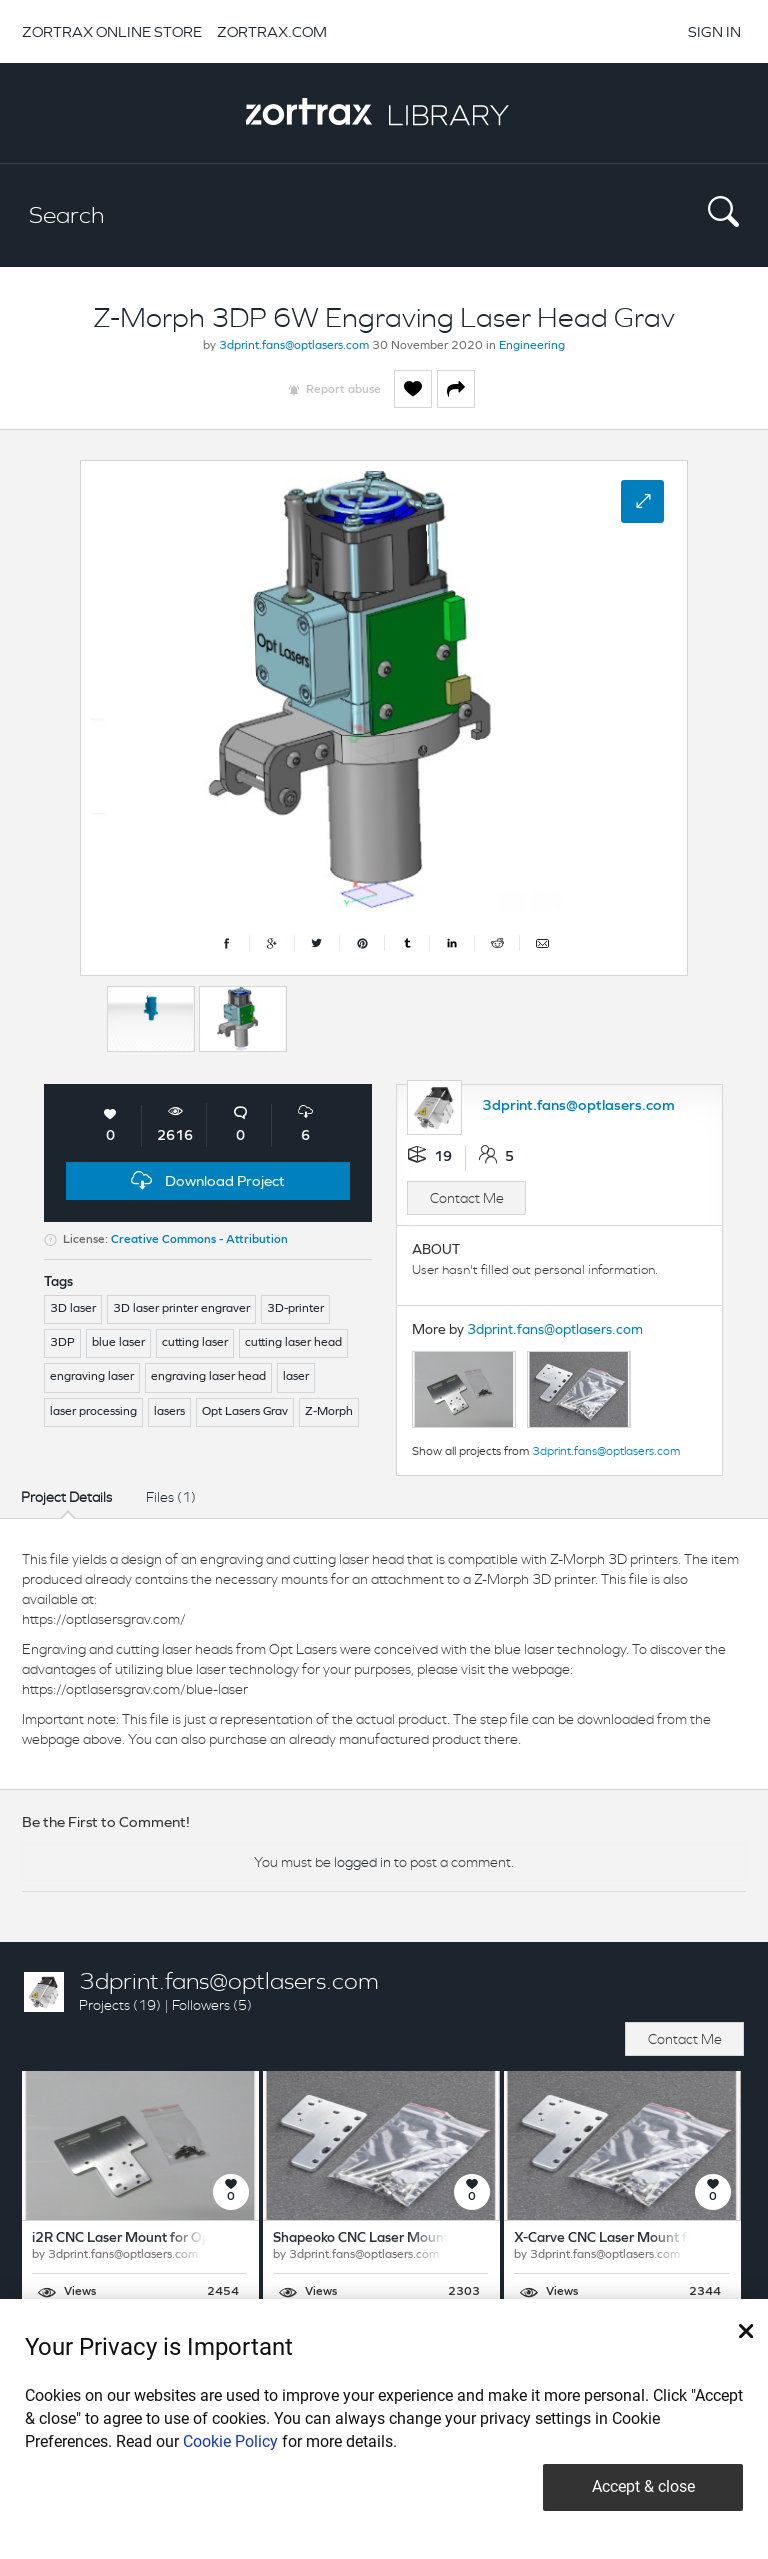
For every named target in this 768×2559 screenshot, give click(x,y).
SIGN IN (714, 31)
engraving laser (92, 1377)
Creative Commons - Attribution (199, 1240)
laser (296, 1377)
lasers (169, 1412)
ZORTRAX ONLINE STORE (112, 31)
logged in (362, 1862)
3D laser (73, 1309)
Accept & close (643, 2486)
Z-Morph (329, 1412)
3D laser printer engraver (181, 1309)
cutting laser (195, 1343)
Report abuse (343, 390)
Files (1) (171, 1497)
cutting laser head (293, 1343)
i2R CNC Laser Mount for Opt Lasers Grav (162, 2238)
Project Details (66, 1497)
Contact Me (467, 1198)
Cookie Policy (230, 2441)
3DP (62, 1343)
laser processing (93, 1412)
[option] (151, 1019)
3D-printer (295, 1309)
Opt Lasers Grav (245, 1412)
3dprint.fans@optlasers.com (294, 346)
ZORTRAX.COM (272, 31)
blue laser (118, 1343)
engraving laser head (208, 1377)
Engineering (532, 346)
